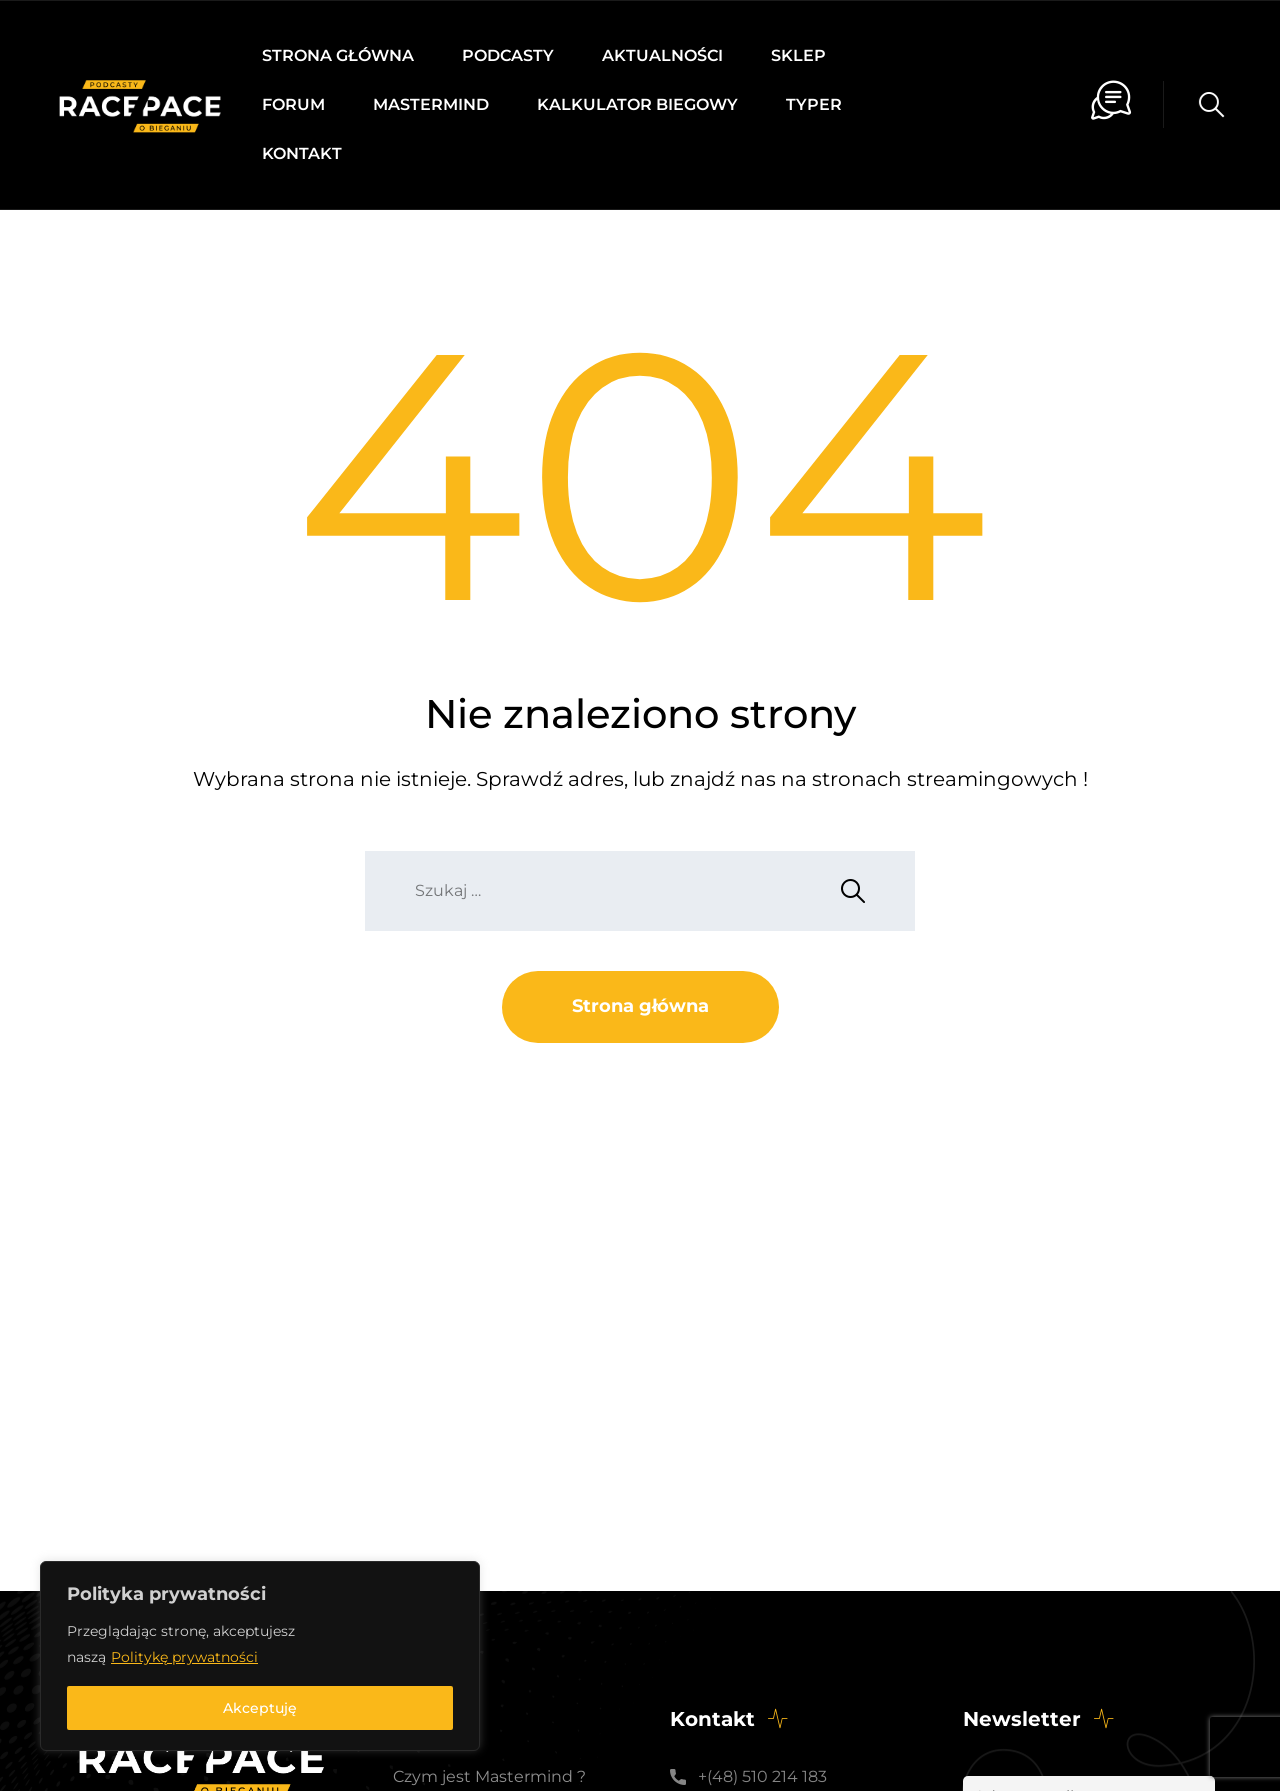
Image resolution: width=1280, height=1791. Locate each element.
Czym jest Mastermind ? (489, 1776)
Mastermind (431, 104)
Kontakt (302, 153)
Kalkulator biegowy (637, 104)
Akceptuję (260, 1708)
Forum (293, 104)
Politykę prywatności (184, 1657)
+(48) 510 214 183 (762, 1776)
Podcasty (508, 55)
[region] (260, 1656)
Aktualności (662, 55)
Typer (814, 104)
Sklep (798, 55)
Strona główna (338, 55)
